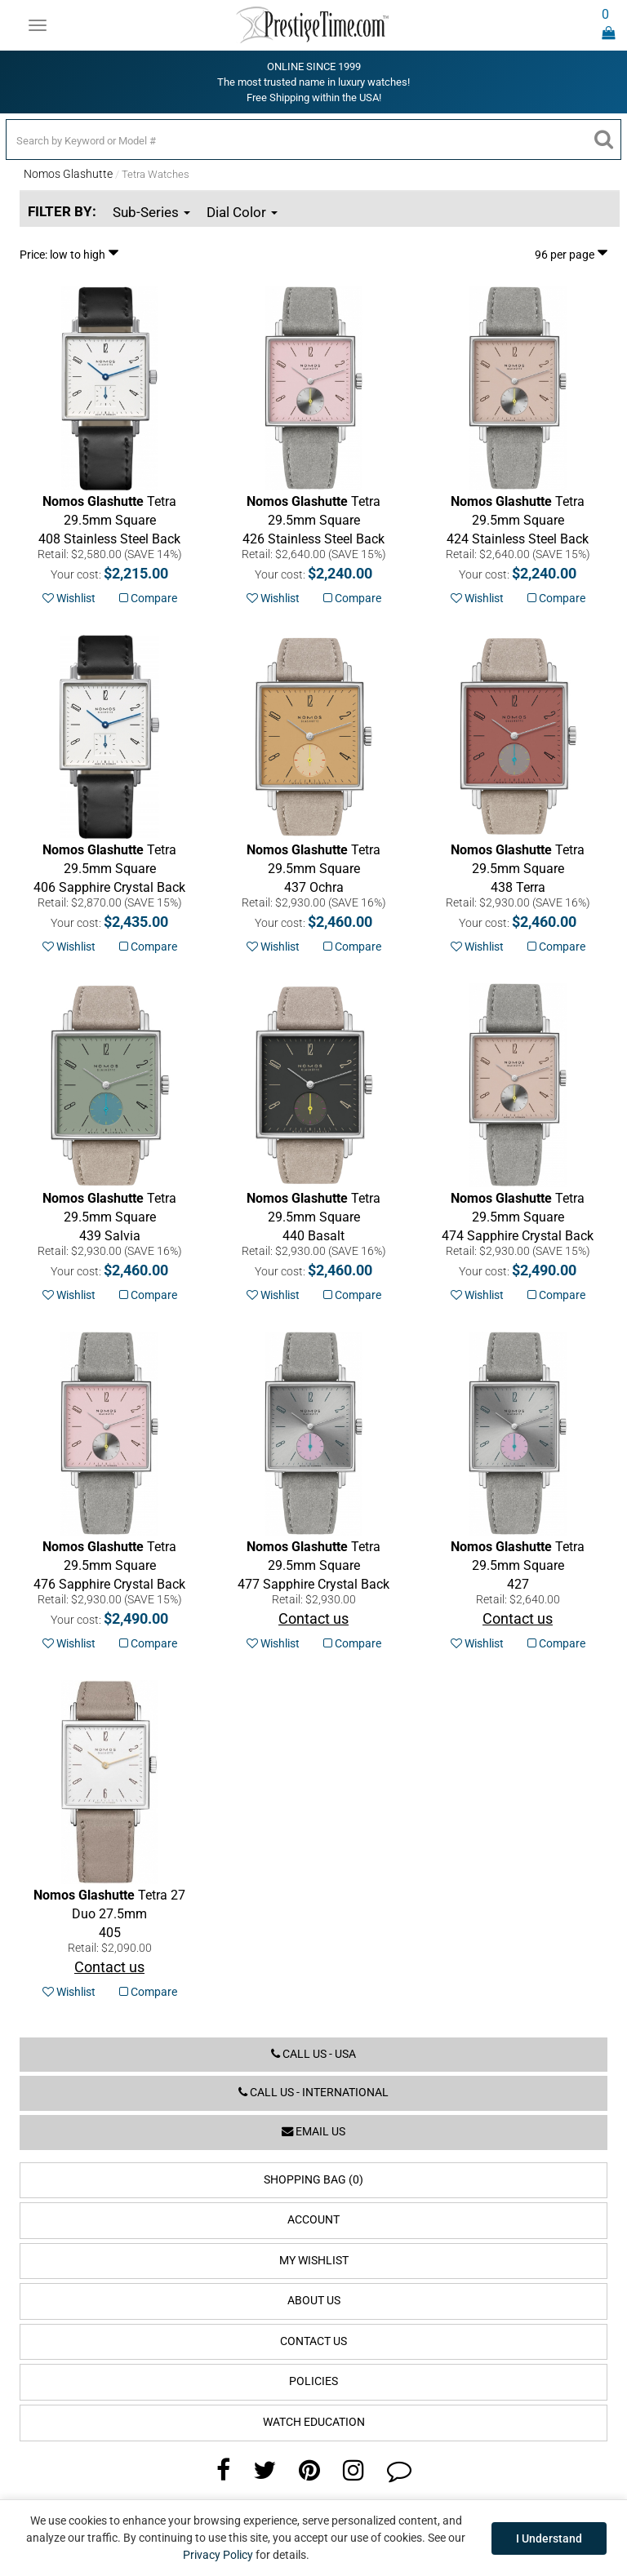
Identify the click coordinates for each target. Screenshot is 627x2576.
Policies (313, 2381)
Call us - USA (313, 2054)
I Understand (549, 2538)
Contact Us (313, 2341)
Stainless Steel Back (109, 520)
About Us (313, 2301)
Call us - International (313, 2092)
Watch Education (314, 2422)
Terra (518, 868)
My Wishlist (314, 2261)
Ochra (313, 868)
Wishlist (69, 598)
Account (313, 2220)
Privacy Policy (218, 2554)
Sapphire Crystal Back (109, 868)
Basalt (313, 1217)
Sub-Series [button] (151, 212)
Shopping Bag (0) (313, 2180)
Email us (313, 2132)
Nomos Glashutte (68, 173)
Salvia (109, 1217)
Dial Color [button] (242, 212)
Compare (148, 598)
